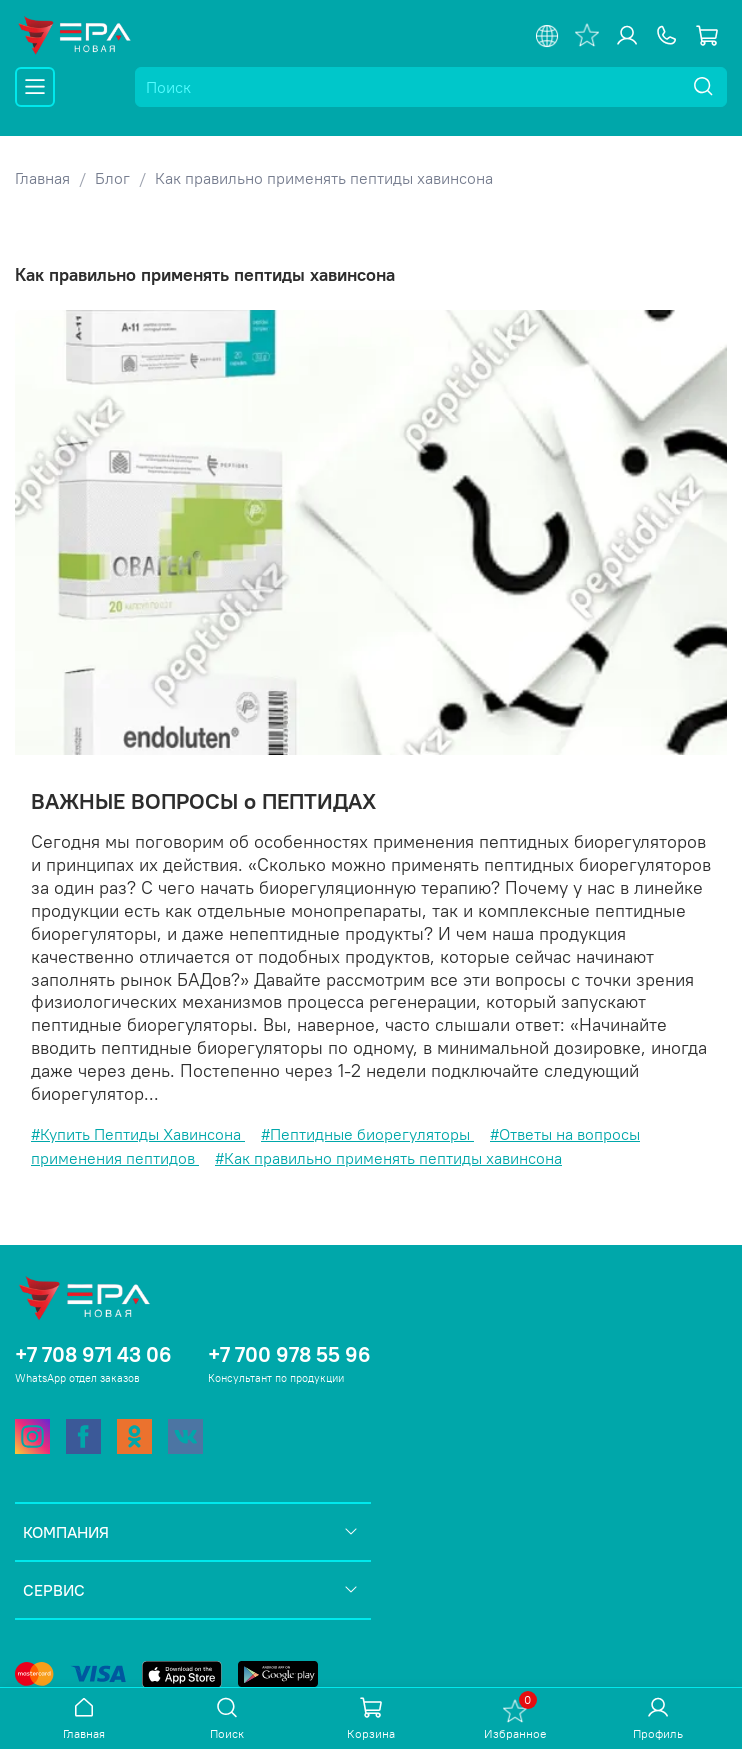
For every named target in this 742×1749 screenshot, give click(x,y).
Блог (112, 178)
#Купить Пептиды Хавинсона (138, 1134)
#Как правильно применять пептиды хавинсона (388, 1158)
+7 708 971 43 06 (93, 1354)
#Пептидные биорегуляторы (367, 1134)
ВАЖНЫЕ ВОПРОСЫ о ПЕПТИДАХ (203, 801)
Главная (42, 178)
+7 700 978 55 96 (289, 1354)
